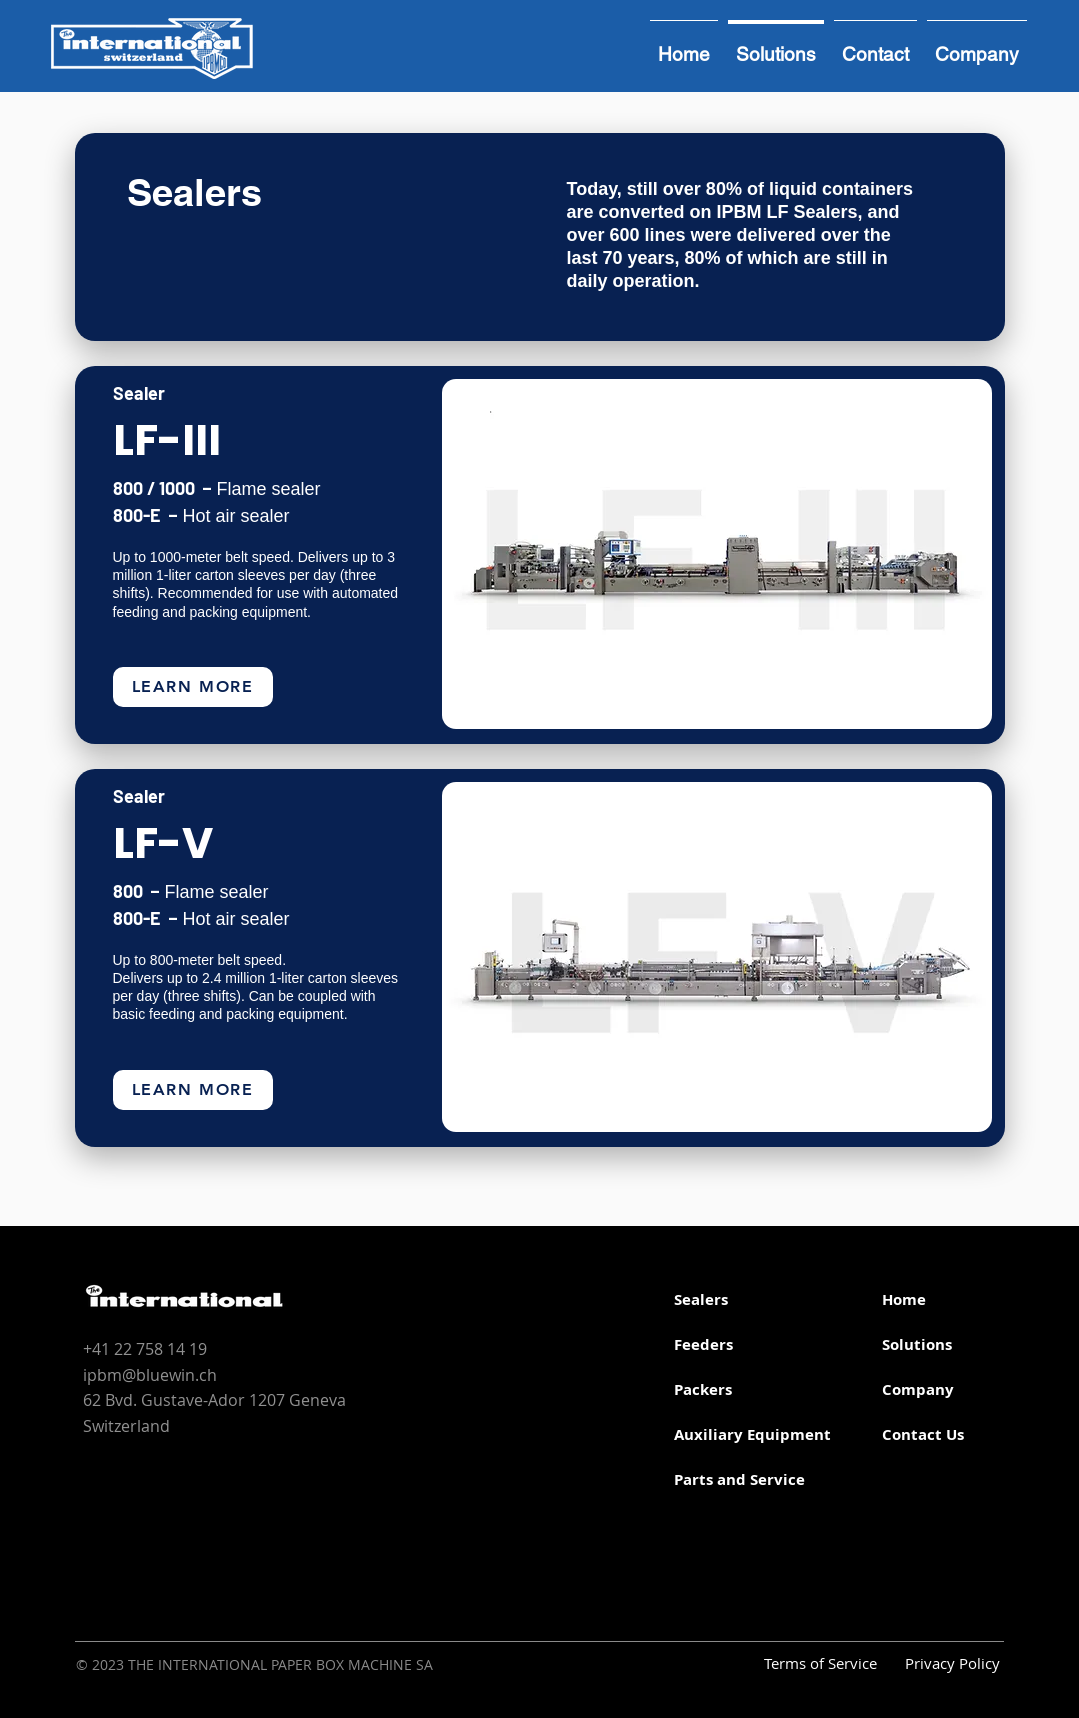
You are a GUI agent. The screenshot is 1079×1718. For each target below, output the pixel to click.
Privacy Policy (952, 1663)
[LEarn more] (193, 687)
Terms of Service (820, 1663)
